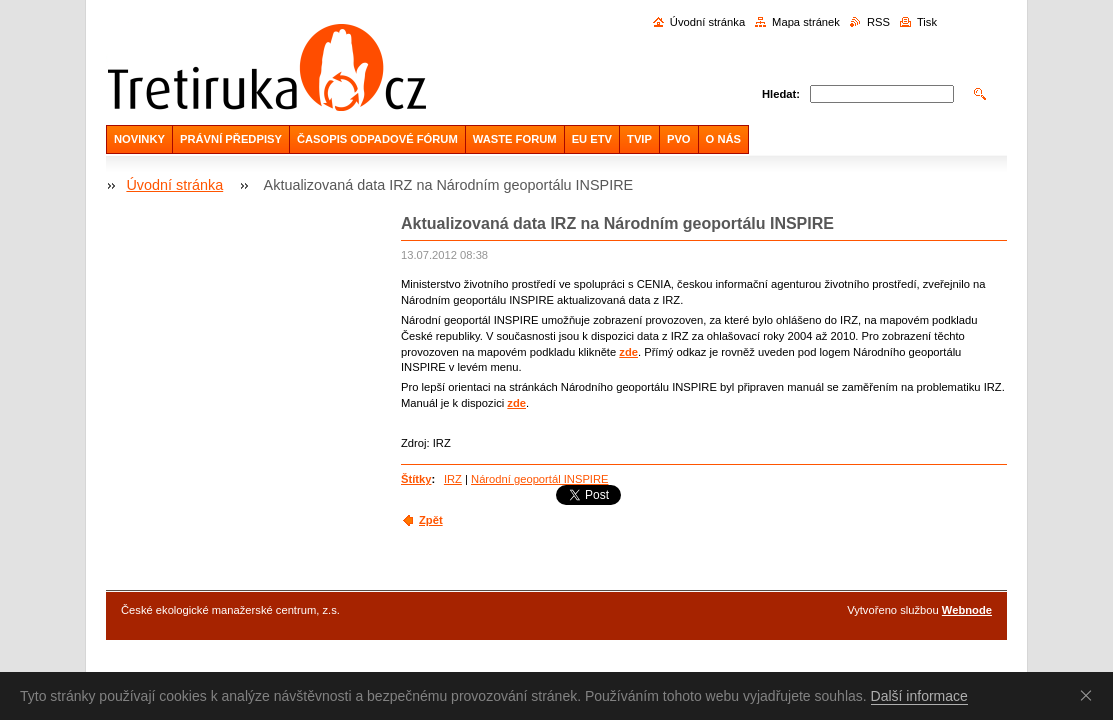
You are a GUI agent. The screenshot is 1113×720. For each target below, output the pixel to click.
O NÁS (723, 139)
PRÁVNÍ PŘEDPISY (231, 139)
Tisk (927, 22)
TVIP (639, 139)
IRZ (453, 479)
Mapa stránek (806, 22)
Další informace (919, 696)
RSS (878, 22)
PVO (679, 139)
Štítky (416, 479)
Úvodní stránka (707, 22)
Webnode (967, 610)
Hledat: (781, 94)
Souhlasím (1090, 695)
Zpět (431, 520)
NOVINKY (139, 139)
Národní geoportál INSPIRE (539, 479)
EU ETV (592, 139)
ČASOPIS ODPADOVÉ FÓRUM (377, 139)
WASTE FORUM (515, 139)
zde (628, 352)
